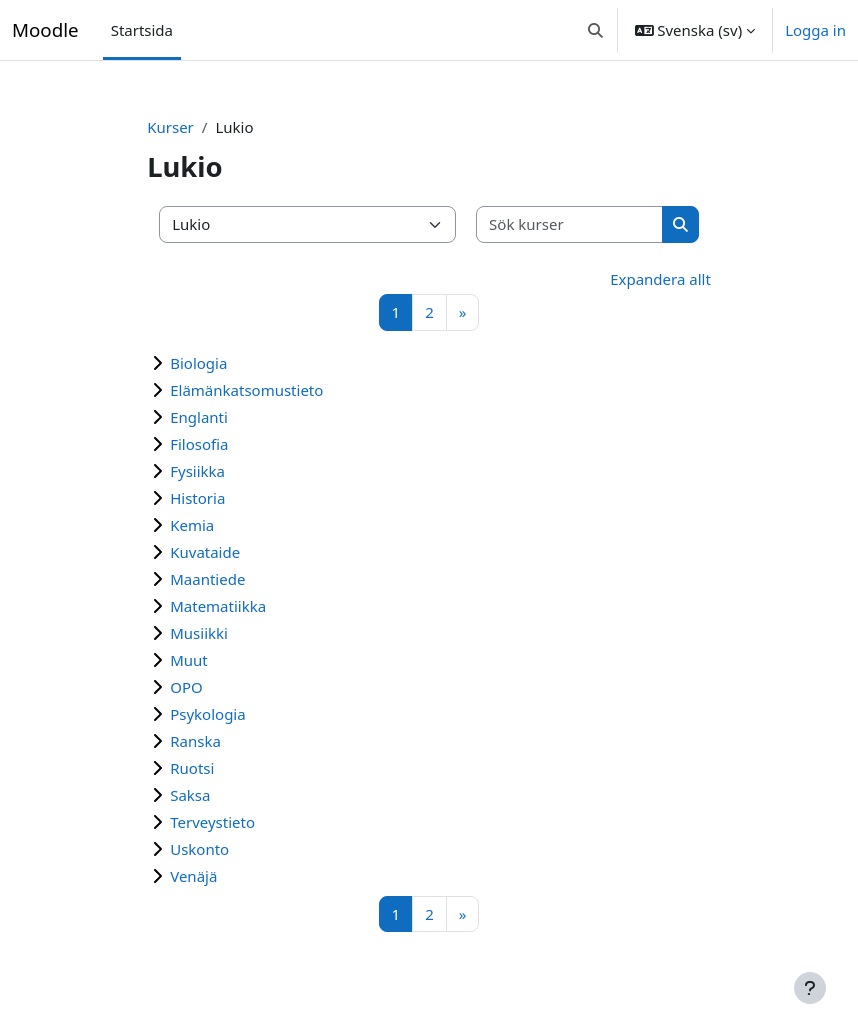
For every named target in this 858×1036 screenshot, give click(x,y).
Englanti (199, 417)
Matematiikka (218, 606)
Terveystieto (212, 822)
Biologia (198, 363)
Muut (189, 660)
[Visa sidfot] (810, 988)
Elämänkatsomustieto (246, 390)
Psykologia (207, 714)
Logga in (815, 30)
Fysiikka (197, 471)
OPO (186, 687)
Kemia (192, 525)
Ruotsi (192, 768)
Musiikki (199, 633)
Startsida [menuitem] (142, 30)
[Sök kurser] (570, 224)
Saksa (190, 795)
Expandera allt (660, 279)
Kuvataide (205, 552)
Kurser (170, 127)
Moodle (45, 29)
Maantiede (207, 579)
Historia (197, 498)
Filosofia (199, 444)
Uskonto (199, 849)
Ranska (195, 741)
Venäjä (193, 876)
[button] (595, 30)
